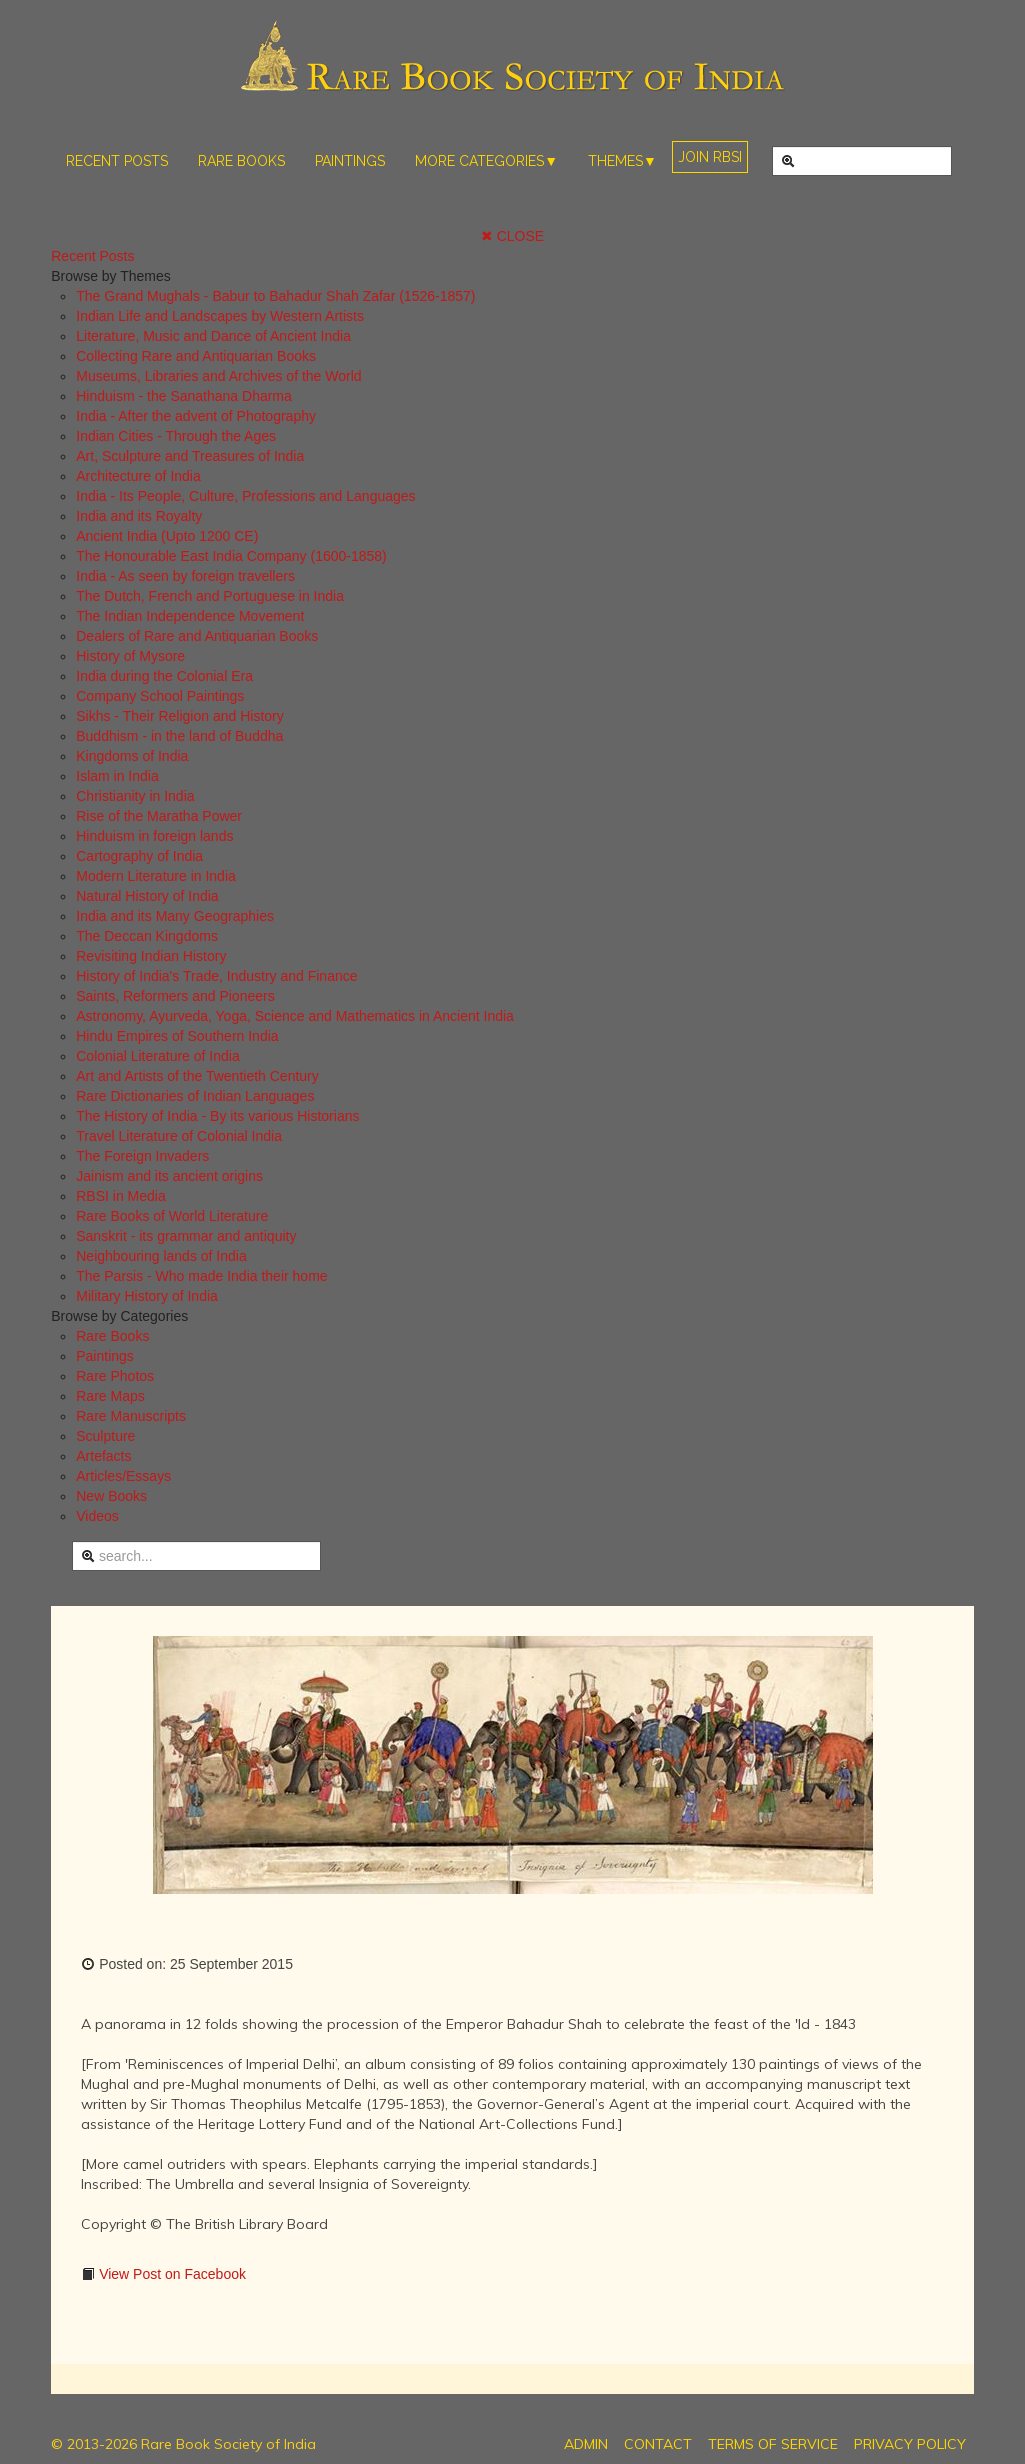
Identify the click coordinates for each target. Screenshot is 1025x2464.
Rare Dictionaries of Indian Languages (195, 1096)
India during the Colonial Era (164, 676)
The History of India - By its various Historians (217, 1116)
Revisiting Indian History (151, 956)
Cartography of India (139, 856)
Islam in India (117, 776)
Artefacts (103, 1456)
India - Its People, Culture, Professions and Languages (245, 496)
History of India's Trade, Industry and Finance (216, 976)
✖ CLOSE (512, 236)
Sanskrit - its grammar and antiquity (186, 1236)
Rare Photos (115, 1376)
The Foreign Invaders (142, 1156)
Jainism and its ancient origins (169, 1176)
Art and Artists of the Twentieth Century (197, 1076)
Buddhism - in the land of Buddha (179, 736)
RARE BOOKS (241, 161)
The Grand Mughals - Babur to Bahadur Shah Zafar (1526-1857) (275, 296)
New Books (111, 1496)
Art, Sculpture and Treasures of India (190, 456)
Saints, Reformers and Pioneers (175, 996)
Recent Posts (92, 256)
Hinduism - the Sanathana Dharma (184, 396)
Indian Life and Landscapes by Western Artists (220, 316)
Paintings (105, 1356)
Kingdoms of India (132, 756)
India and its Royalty (139, 516)
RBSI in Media (120, 1196)
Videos (97, 1516)
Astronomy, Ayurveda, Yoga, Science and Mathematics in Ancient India (295, 1016)
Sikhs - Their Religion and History (180, 716)
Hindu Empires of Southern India (177, 1036)
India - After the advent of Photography (196, 416)
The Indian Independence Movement (190, 616)
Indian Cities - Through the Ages (176, 436)
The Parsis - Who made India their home (201, 1276)
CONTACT (658, 2444)
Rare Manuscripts (131, 1416)
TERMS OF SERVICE (773, 2444)
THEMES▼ (622, 161)
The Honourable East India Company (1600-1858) (231, 556)
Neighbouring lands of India (161, 1256)
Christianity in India (135, 796)
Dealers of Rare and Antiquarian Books (197, 636)
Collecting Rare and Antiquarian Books (196, 356)
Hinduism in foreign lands (154, 836)
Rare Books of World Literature (172, 1216)
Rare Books (112, 1336)
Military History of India (147, 1296)
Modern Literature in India (156, 876)
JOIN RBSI (710, 157)
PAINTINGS (350, 161)
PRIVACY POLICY (910, 2444)
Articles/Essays (123, 1476)
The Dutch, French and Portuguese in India (210, 596)
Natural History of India (147, 896)
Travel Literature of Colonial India (179, 1136)
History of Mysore (130, 656)
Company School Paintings (160, 696)
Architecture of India (138, 476)
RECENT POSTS (117, 161)
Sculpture (105, 1436)
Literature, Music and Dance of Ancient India (213, 336)
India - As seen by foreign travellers (185, 576)
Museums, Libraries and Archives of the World (218, 376)
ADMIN (586, 2444)
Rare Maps (110, 1396)
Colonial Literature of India (157, 1056)
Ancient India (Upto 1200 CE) (167, 536)
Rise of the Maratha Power (159, 816)
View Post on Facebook (170, 2274)
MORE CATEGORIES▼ (486, 161)
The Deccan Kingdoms (147, 936)
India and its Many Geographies (175, 916)
